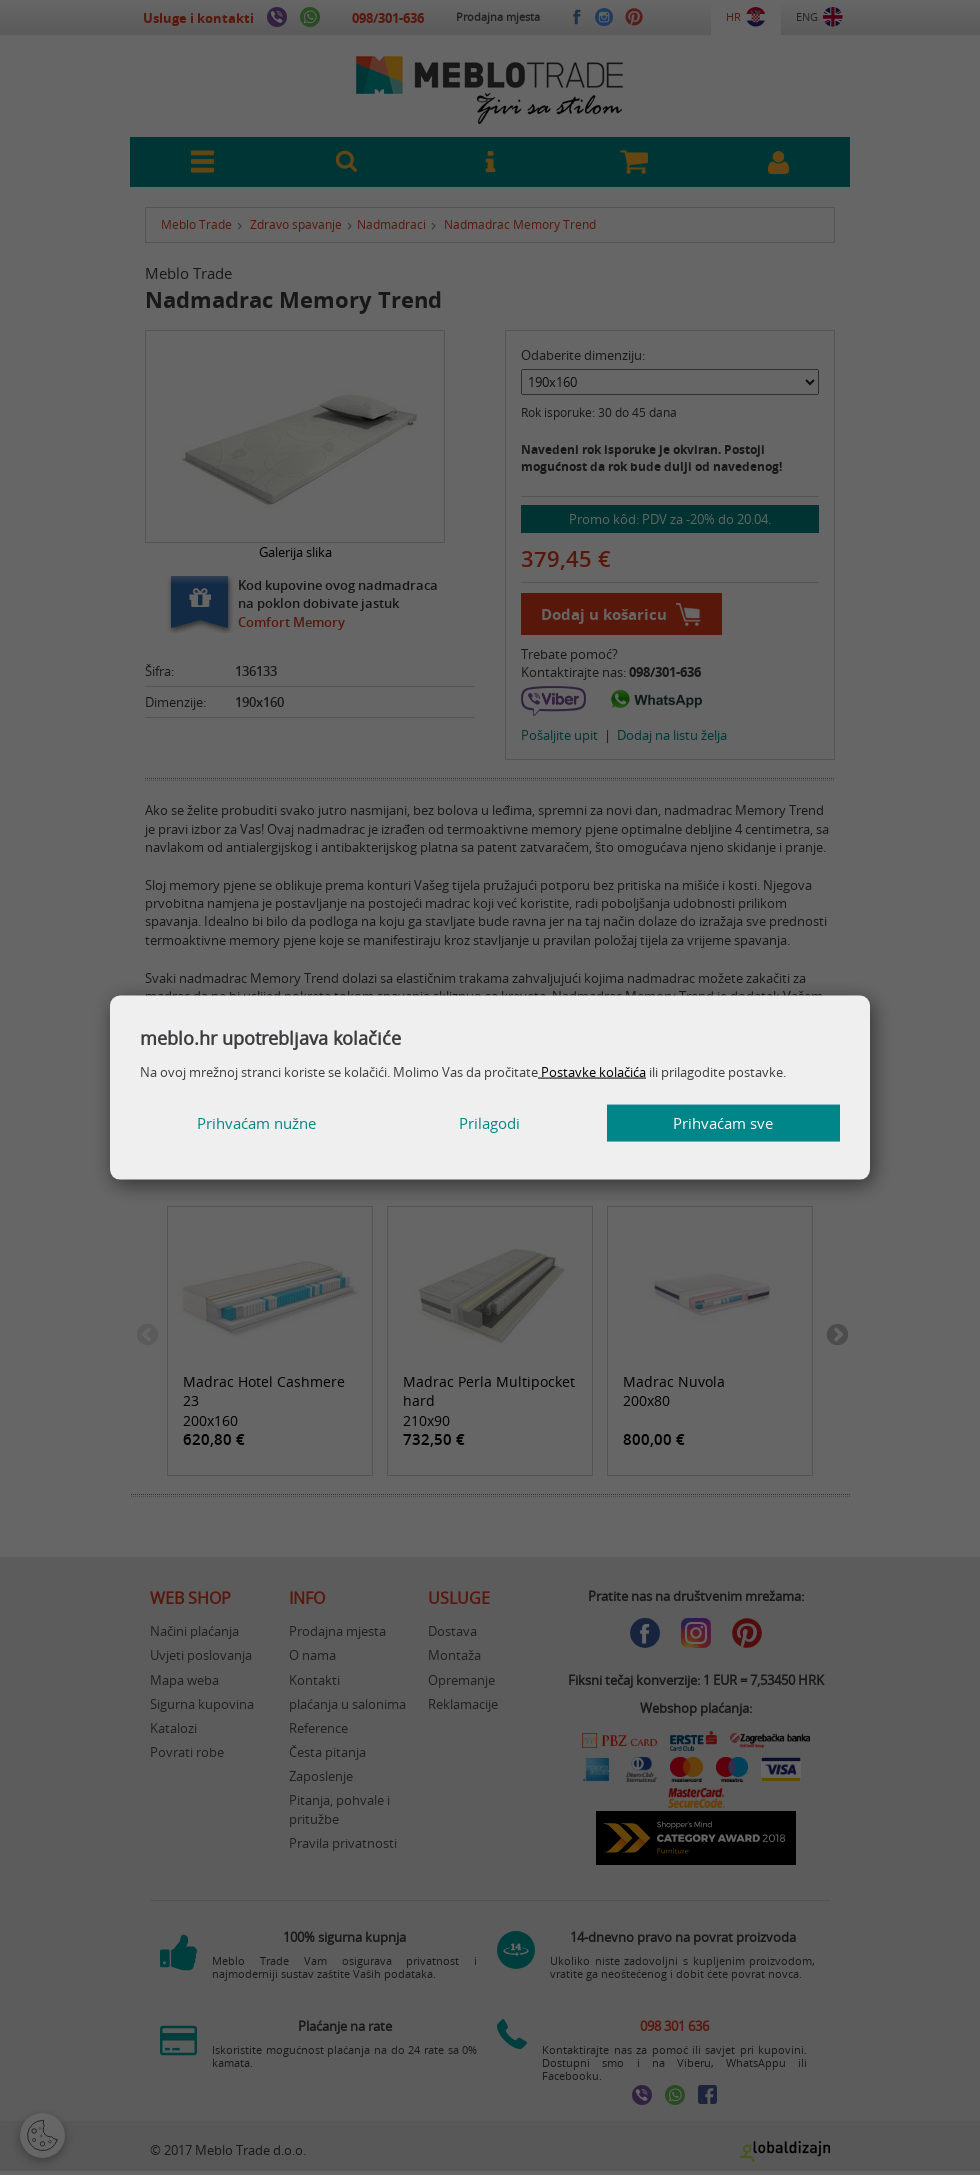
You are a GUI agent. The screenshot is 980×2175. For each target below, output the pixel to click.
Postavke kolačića (592, 1071)
